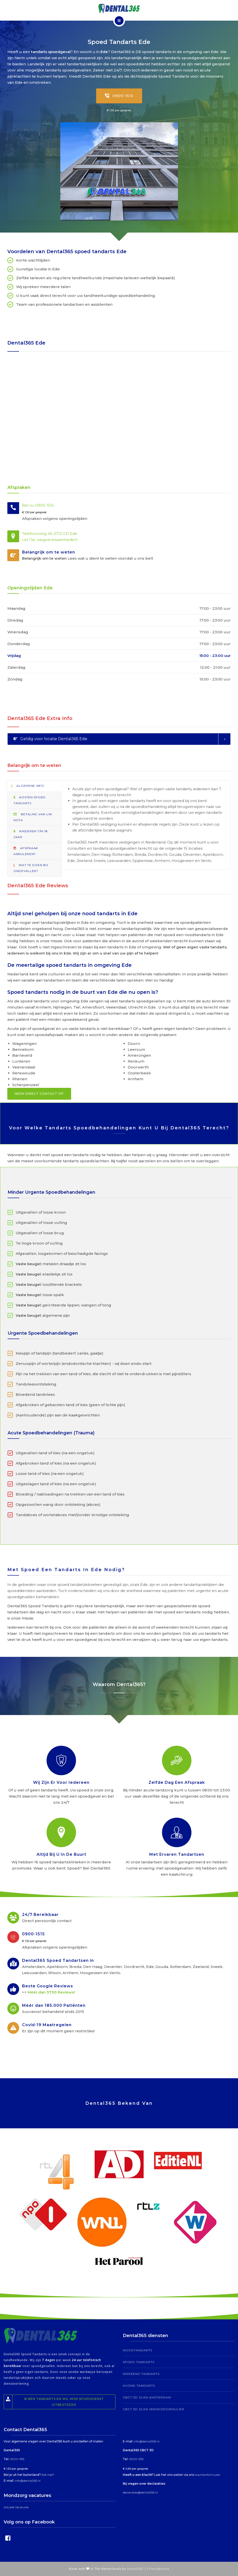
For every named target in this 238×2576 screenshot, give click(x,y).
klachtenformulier (207, 2475)
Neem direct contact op (39, 1093)
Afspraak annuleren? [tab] (25, 851)
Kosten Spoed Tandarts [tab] (29, 800)
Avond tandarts (139, 2385)
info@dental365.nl (27, 2480)
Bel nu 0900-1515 (38, 505)
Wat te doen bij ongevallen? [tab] (30, 868)
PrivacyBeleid (158, 2569)
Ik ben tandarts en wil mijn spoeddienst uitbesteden (54, 2402)
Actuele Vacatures (16, 2507)
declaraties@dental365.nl (140, 2492)
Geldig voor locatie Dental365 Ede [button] (50, 739)
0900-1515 (119, 96)
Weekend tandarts (141, 2374)
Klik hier (47, 2475)
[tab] (119, 739)
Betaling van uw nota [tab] (32, 817)
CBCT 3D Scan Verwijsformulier (153, 2409)
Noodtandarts (137, 2350)
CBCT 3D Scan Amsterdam (147, 2397)
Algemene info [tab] (27, 786)
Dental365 (135, 2569)
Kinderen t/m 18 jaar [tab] (30, 834)
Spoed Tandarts (138, 2362)
